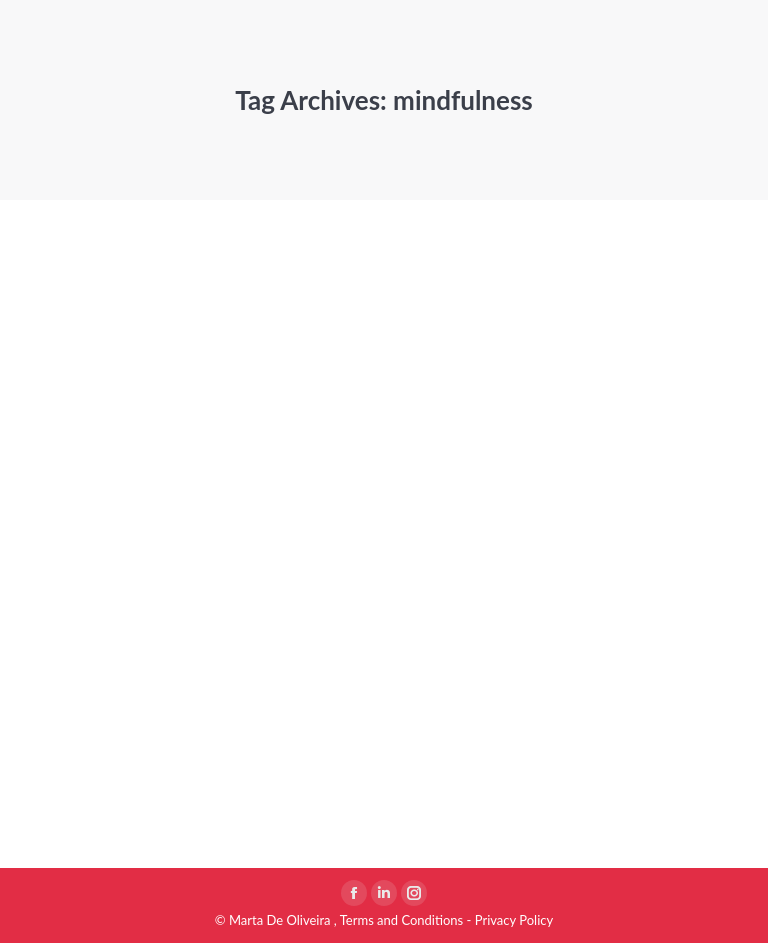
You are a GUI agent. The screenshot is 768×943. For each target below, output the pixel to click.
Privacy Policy (514, 920)
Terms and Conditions (402, 920)
